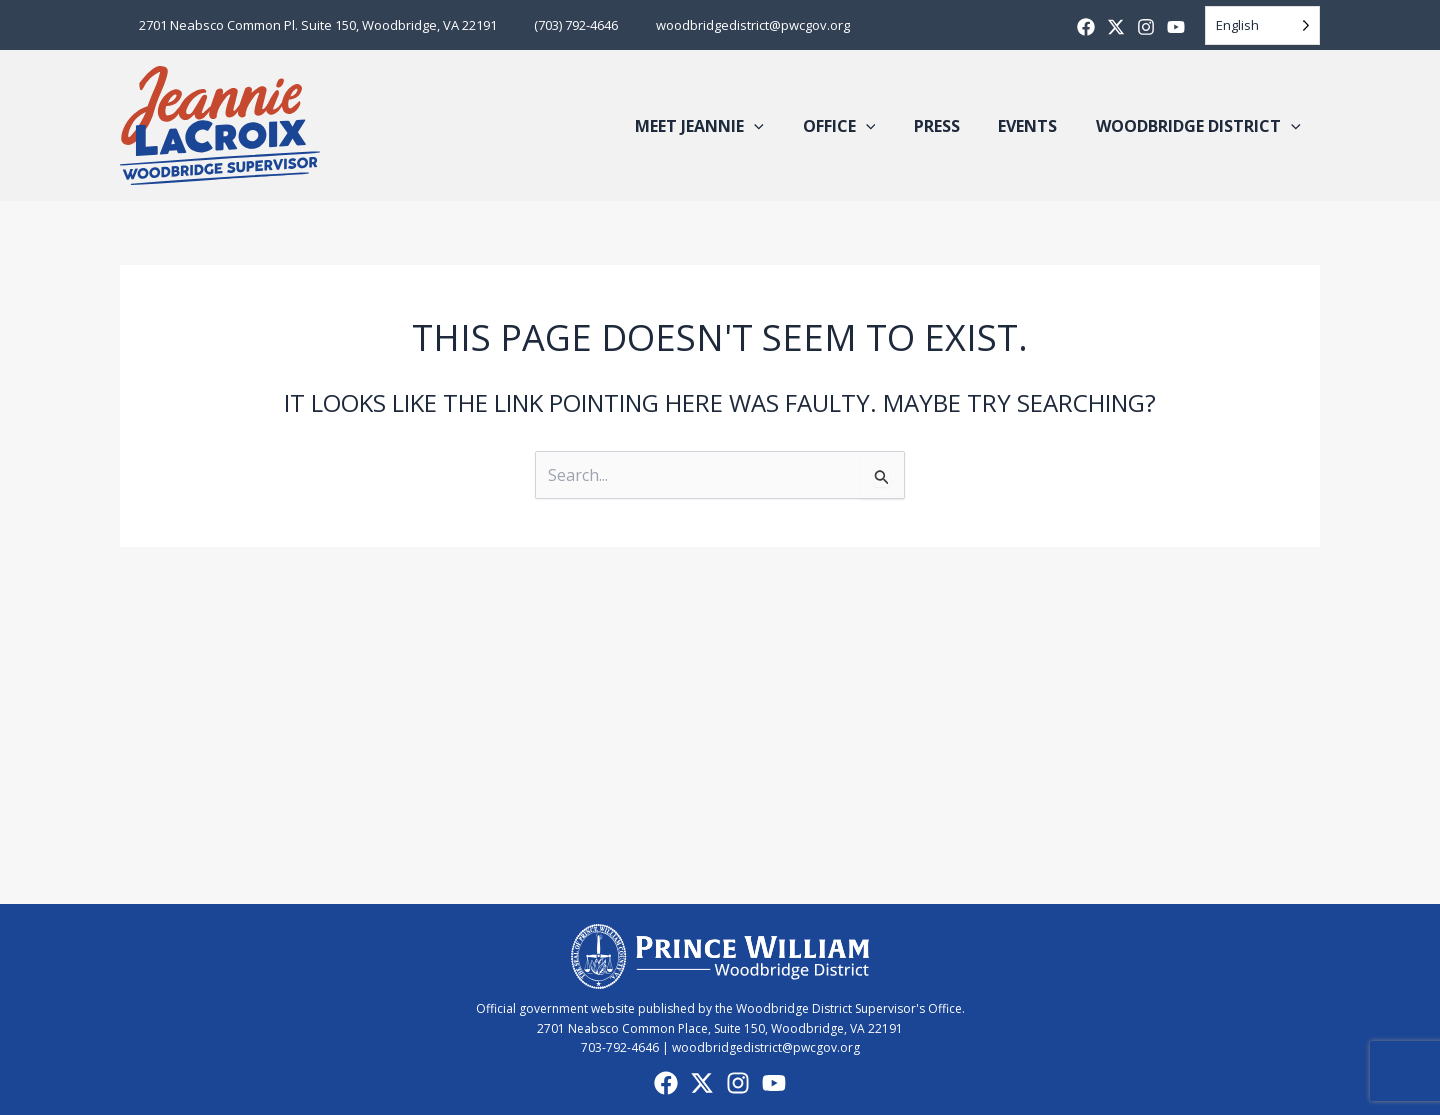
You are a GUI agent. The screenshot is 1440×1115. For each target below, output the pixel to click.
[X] (1116, 27)
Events (1037, 126)
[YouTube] (774, 1083)
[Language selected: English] (1262, 25)
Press (953, 126)
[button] (784, 126)
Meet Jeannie (729, 126)
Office (862, 126)
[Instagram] (1146, 27)
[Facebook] (1086, 27)
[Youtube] (1176, 27)
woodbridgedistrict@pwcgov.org (724, 25)
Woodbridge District (1201, 126)
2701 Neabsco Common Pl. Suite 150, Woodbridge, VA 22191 (312, 25)
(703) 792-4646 (559, 25)
